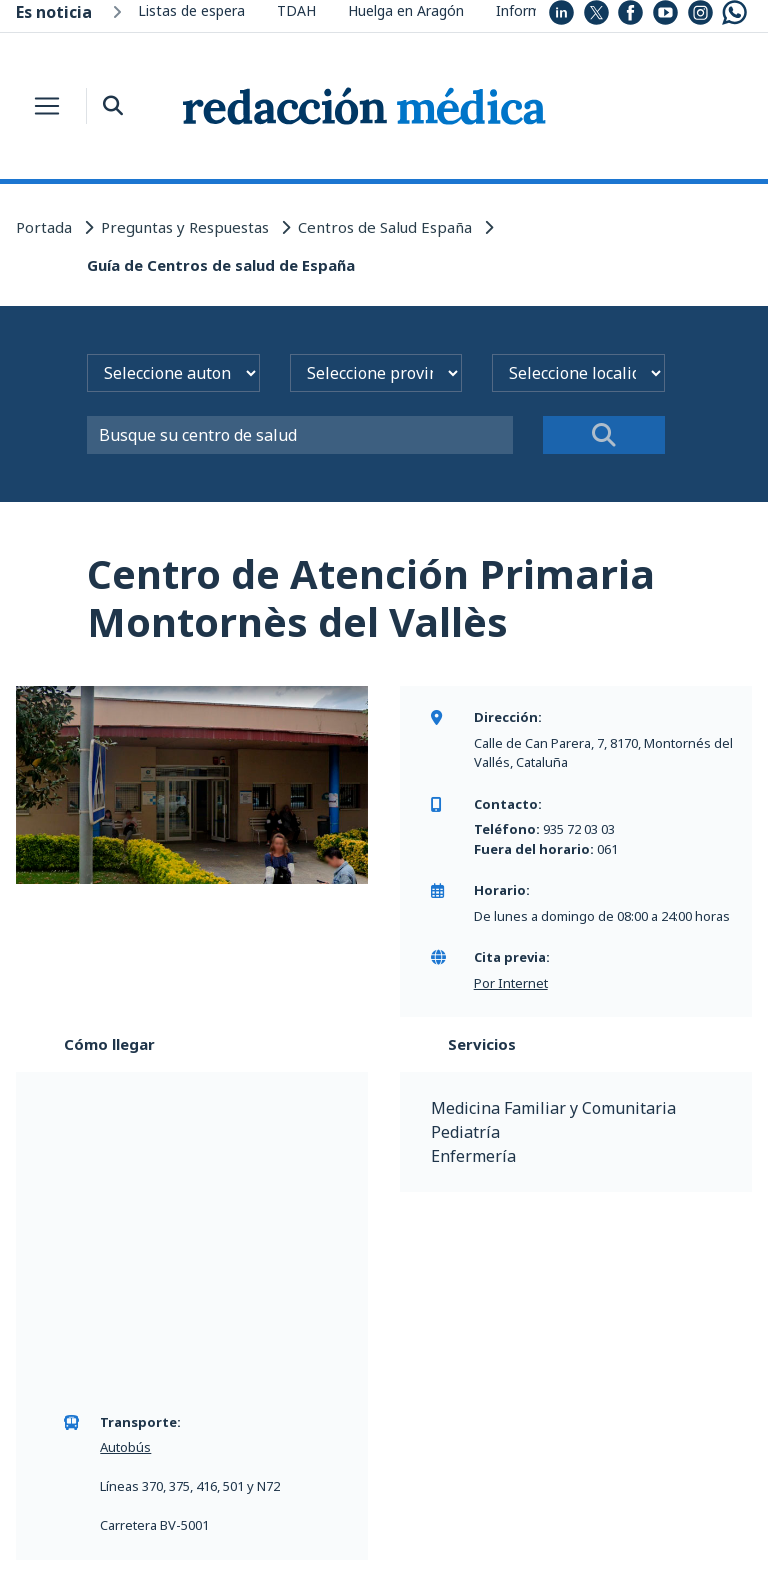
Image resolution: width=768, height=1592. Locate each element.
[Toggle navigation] (47, 106)
